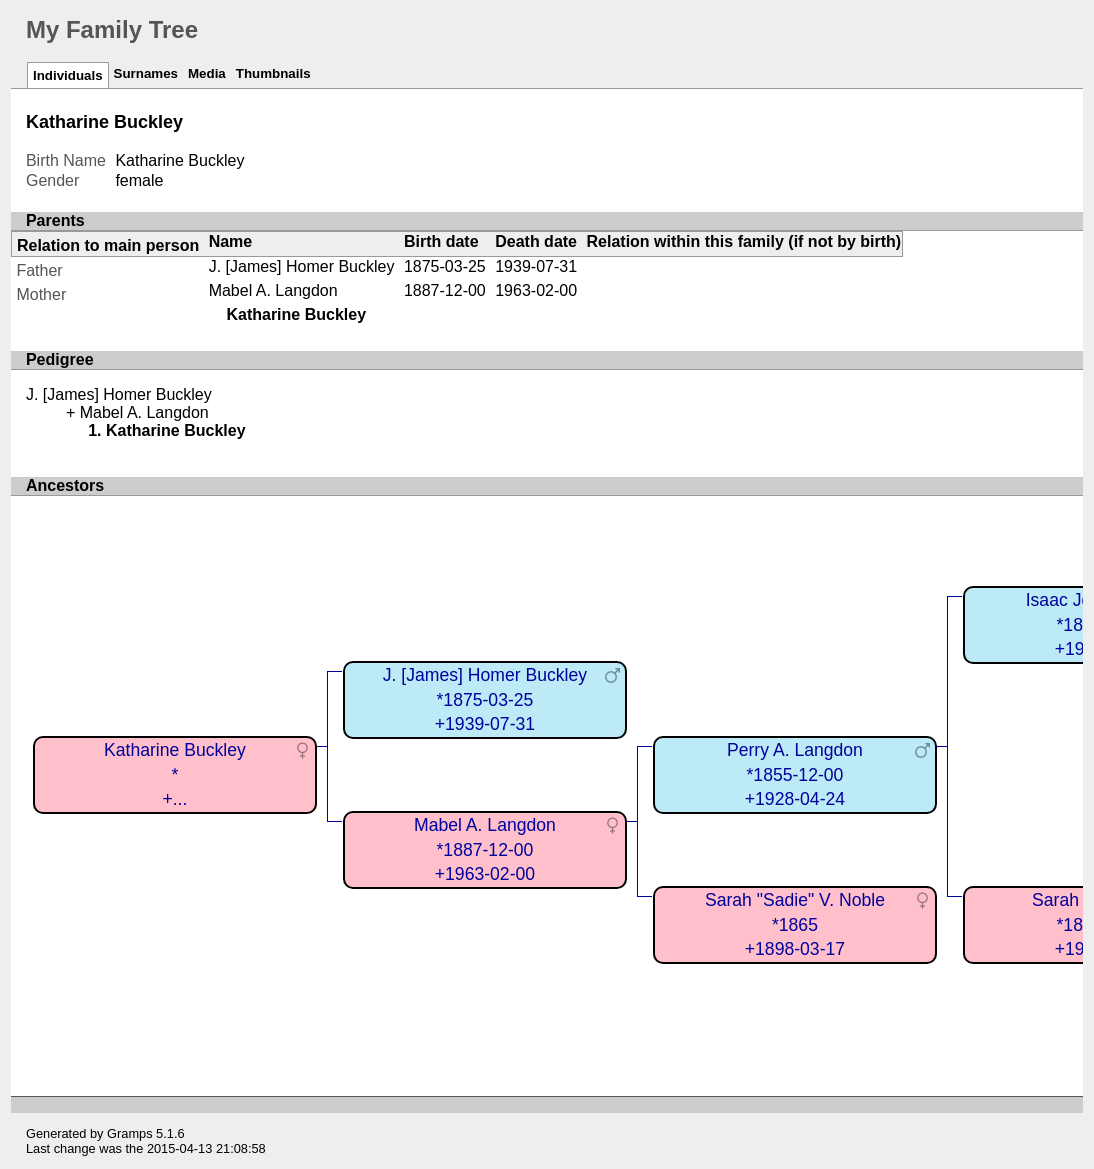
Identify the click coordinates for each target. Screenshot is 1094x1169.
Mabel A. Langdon (273, 290)
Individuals (68, 75)
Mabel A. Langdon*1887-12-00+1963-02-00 (485, 849)
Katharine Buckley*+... (175, 774)
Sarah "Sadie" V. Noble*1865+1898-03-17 (795, 924)
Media (207, 73)
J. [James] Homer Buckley (302, 266)
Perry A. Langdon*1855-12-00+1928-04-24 (795, 774)
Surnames (146, 73)
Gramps (130, 1133)
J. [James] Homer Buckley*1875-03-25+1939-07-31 (485, 699)
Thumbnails (273, 73)
